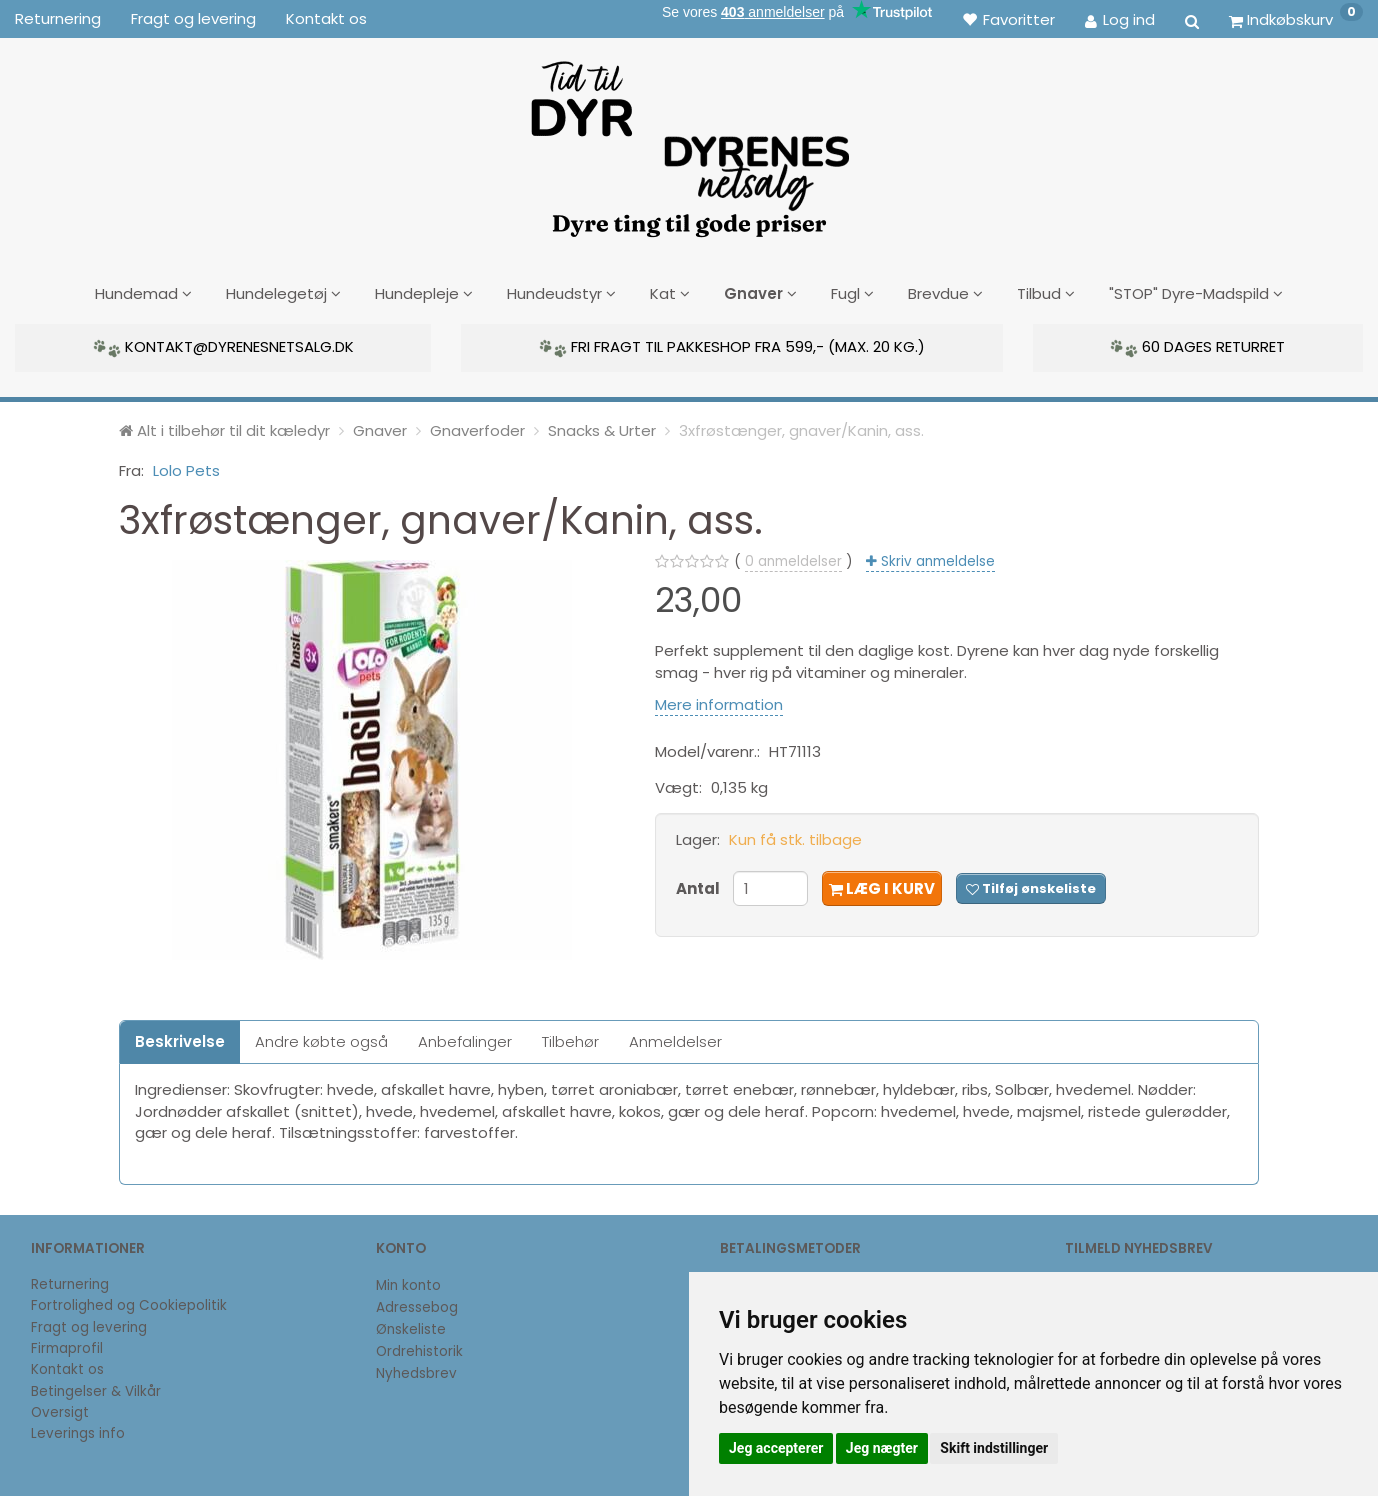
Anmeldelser (675, 1039)
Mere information (719, 702)
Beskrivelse (180, 1039)
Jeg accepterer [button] (776, 1448)
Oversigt (60, 1410)
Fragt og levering (193, 18)
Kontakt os (326, 18)
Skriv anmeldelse (936, 559)
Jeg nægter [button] (882, 1448)
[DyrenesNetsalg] (689, 142)
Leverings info (78, 1431)
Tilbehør (570, 1039)
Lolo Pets (186, 468)
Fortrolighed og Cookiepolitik (129, 1303)
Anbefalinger (465, 1039)
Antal (699, 886)
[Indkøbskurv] (1296, 19)
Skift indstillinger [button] (994, 1448)
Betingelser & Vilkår (96, 1389)
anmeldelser (793, 559)
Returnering (58, 18)
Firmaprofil (67, 1346)
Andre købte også (321, 1039)
